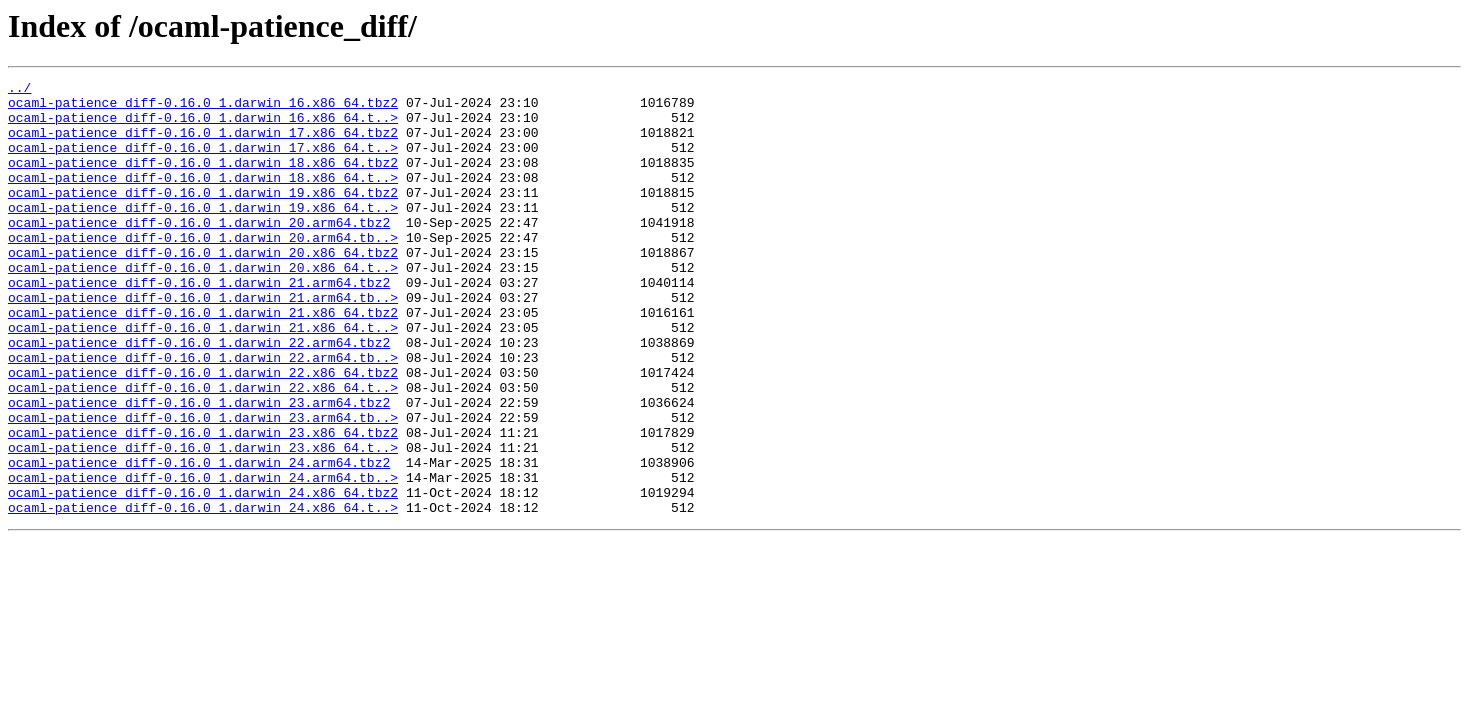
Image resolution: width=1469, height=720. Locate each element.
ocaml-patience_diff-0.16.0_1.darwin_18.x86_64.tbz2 (203, 180)
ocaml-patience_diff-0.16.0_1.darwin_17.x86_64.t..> (203, 162)
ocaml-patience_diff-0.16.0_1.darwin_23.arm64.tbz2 (199, 468)
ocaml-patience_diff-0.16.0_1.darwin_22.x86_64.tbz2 (203, 432)
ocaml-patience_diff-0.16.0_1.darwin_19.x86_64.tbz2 (203, 216)
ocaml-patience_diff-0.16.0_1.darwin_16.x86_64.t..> (203, 126)
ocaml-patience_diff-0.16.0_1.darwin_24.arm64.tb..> (203, 558)
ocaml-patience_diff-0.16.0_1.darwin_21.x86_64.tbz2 (203, 360)
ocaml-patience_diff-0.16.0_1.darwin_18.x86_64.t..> (203, 198)
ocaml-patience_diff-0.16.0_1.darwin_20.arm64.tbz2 (199, 252)
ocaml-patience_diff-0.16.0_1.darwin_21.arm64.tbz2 (199, 324)
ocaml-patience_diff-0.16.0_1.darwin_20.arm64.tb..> (203, 270)
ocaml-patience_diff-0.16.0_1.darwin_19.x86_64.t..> (203, 234)
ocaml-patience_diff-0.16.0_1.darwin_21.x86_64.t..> (203, 378)
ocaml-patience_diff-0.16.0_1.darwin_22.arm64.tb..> (203, 414)
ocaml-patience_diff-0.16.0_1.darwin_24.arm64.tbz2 (199, 540)
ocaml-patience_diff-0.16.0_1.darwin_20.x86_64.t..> (203, 306)
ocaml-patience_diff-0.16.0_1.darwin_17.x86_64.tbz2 (203, 144)
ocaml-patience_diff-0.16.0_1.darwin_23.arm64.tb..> (203, 486)
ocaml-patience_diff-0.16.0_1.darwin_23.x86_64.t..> (203, 522)
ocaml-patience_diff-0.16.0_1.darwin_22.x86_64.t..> (203, 450)
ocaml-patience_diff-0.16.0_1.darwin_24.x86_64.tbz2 (203, 576)
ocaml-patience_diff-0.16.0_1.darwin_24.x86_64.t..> (203, 594)
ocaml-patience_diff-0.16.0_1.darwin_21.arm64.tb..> (203, 342)
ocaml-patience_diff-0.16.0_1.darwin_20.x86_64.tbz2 (203, 288)
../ (19, 90)
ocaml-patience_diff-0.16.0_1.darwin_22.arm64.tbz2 (199, 396)
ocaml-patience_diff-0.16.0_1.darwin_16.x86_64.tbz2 (203, 108)
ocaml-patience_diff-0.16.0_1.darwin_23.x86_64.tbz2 (203, 504)
